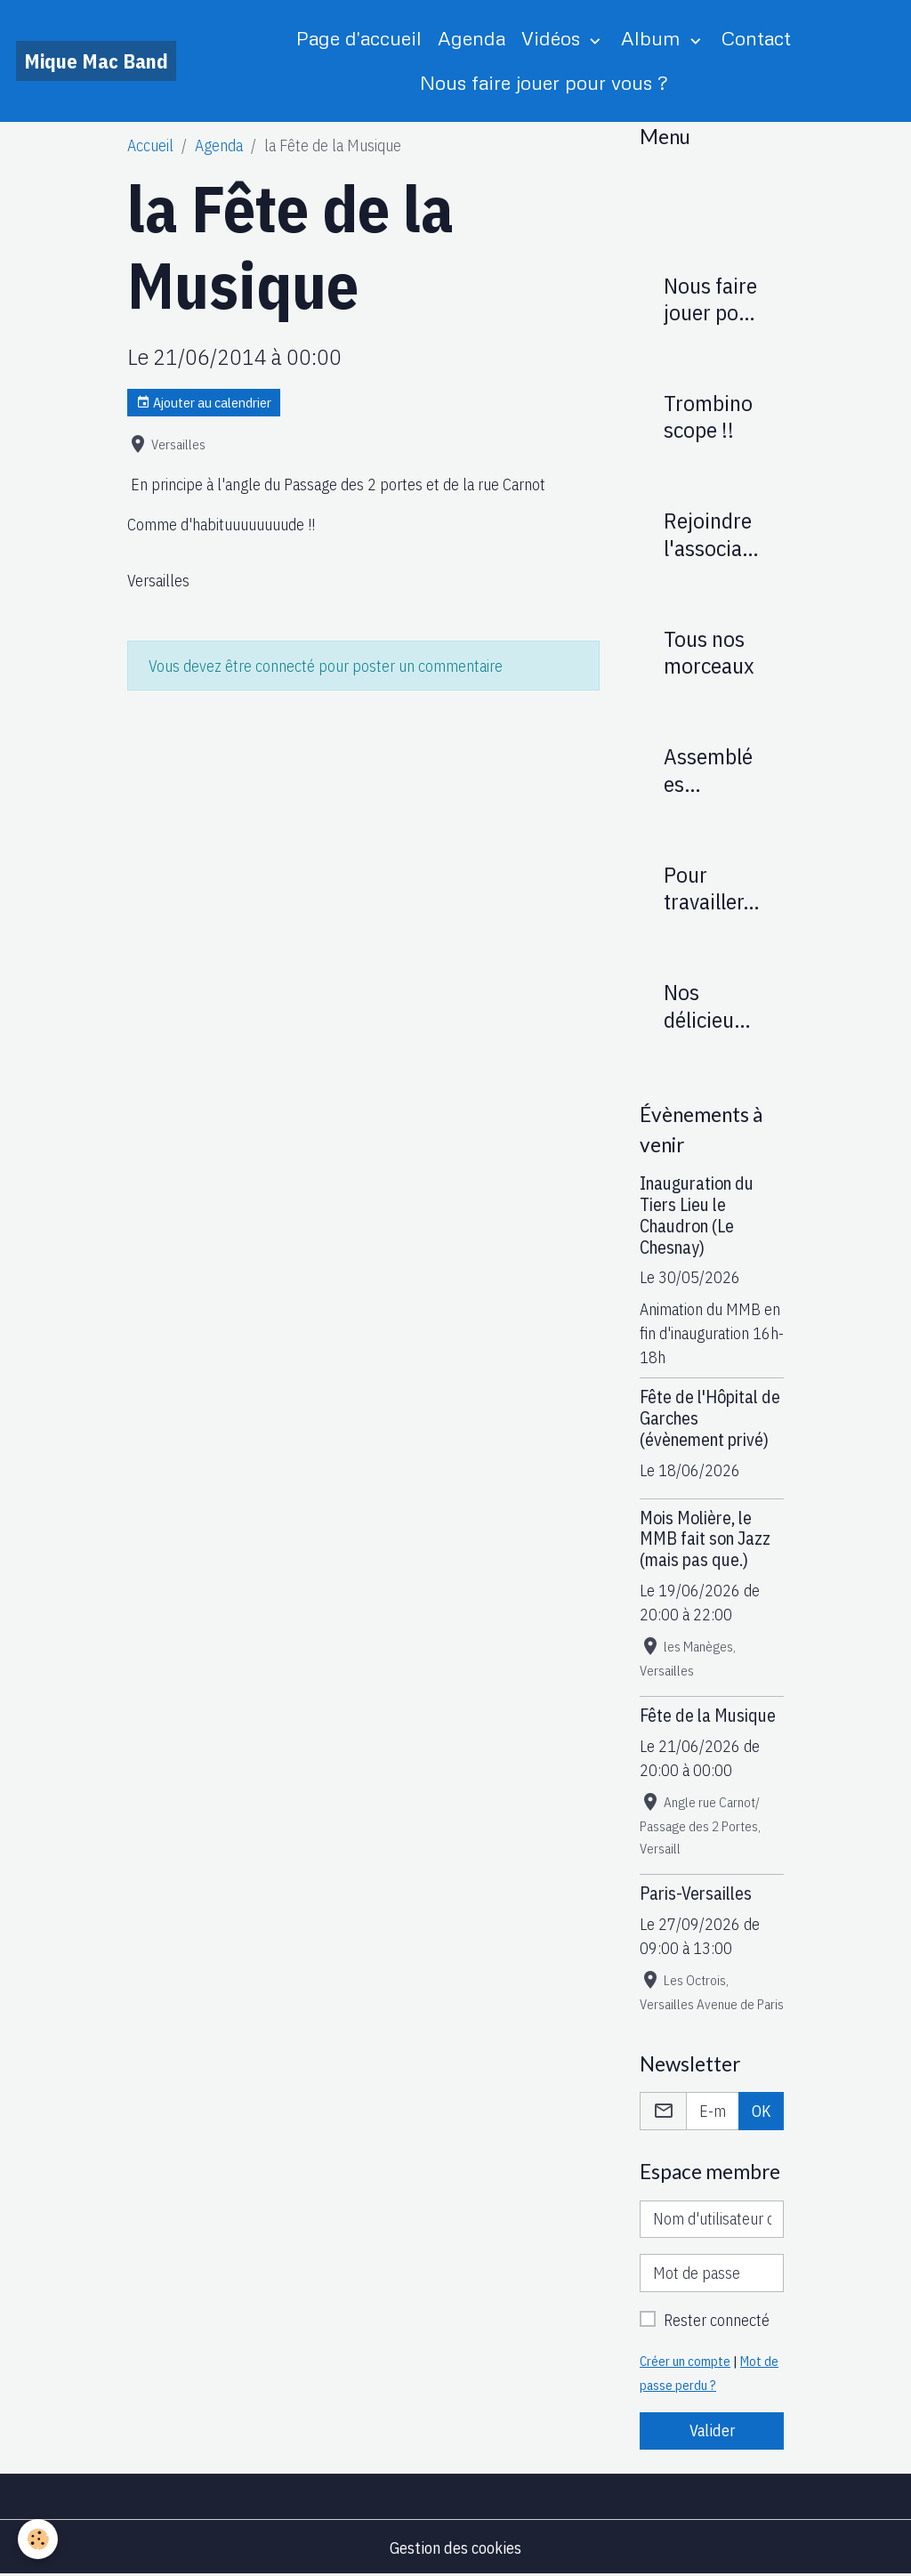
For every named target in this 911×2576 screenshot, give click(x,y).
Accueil (150, 145)
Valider (712, 2430)
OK (761, 2111)
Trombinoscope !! (708, 416)
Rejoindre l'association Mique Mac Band (709, 534)
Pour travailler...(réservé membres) (710, 888)
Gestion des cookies (455, 2548)
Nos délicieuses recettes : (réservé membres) (710, 1005)
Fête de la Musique (708, 1715)
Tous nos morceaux (709, 652)
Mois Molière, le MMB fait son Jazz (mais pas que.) (705, 1538)
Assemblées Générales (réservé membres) (710, 769)
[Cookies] (38, 2539)
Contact (756, 38)
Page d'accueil (359, 38)
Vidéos (553, 38)
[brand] (96, 61)
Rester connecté (717, 2320)
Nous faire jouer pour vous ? (543, 82)
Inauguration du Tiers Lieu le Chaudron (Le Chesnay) (697, 1214)
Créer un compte (685, 2361)
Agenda (471, 38)
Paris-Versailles (696, 1893)
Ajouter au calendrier (203, 402)
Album (653, 38)
